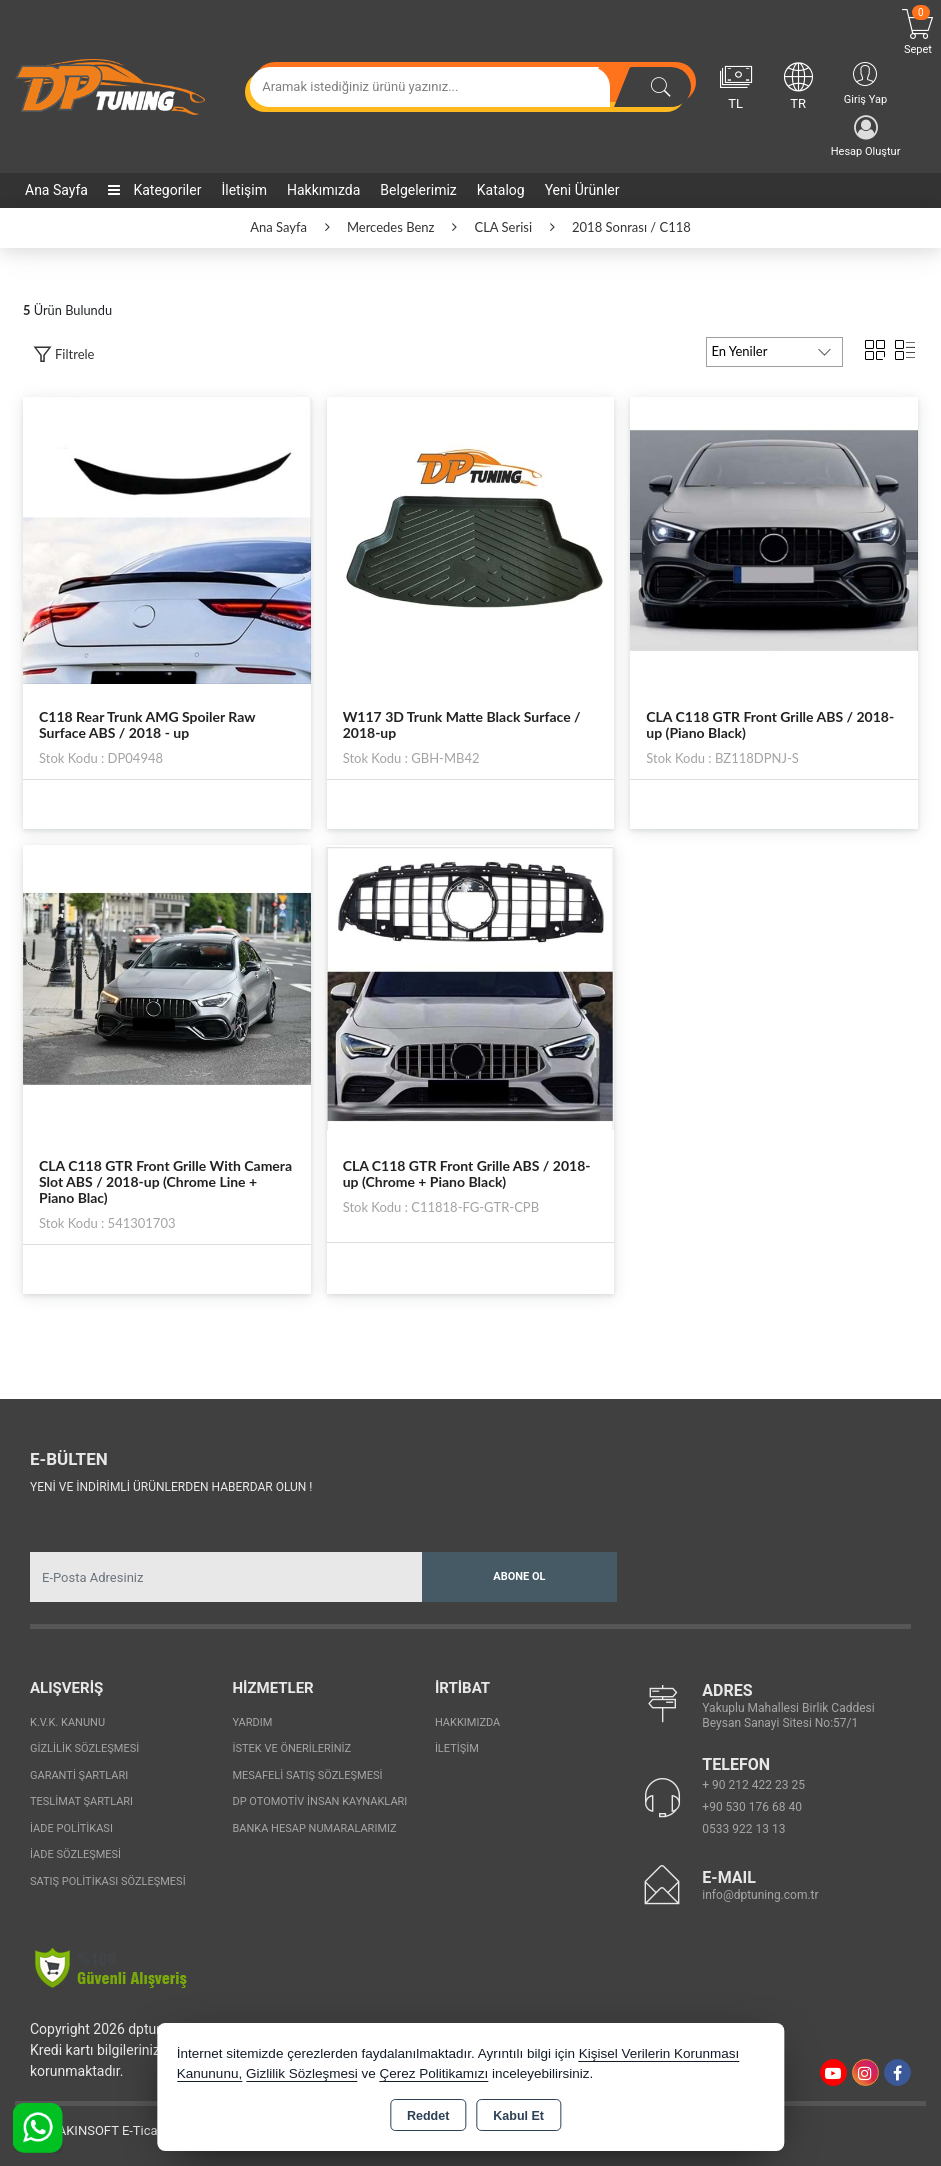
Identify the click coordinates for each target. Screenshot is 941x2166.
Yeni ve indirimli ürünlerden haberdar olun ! (171, 1487)
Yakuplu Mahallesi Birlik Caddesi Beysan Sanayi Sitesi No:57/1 (788, 1715)
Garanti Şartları (79, 1775)
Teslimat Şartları (81, 1801)
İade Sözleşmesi (75, 1854)
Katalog (501, 190)
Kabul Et (518, 2116)
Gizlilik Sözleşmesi (84, 1748)
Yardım (252, 1722)
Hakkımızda (323, 190)
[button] (63, 354)
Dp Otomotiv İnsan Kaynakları (319, 1801)
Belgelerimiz (418, 190)
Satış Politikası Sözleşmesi (108, 1881)
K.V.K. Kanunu (67, 1722)
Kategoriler (154, 190)
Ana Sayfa (56, 190)
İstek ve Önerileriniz (291, 1748)
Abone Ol (519, 1576)
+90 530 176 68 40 (752, 1807)
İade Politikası (71, 1828)
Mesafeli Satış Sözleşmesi (307, 1775)
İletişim (244, 190)
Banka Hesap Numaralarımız (314, 1828)
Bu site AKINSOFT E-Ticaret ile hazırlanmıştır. (144, 2130)
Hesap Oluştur (866, 136)
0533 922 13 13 (743, 1829)
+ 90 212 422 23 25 (753, 1785)
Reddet (428, 2116)
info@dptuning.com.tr (760, 1895)
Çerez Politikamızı (433, 2073)
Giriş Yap (865, 82)
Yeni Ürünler (582, 190)
